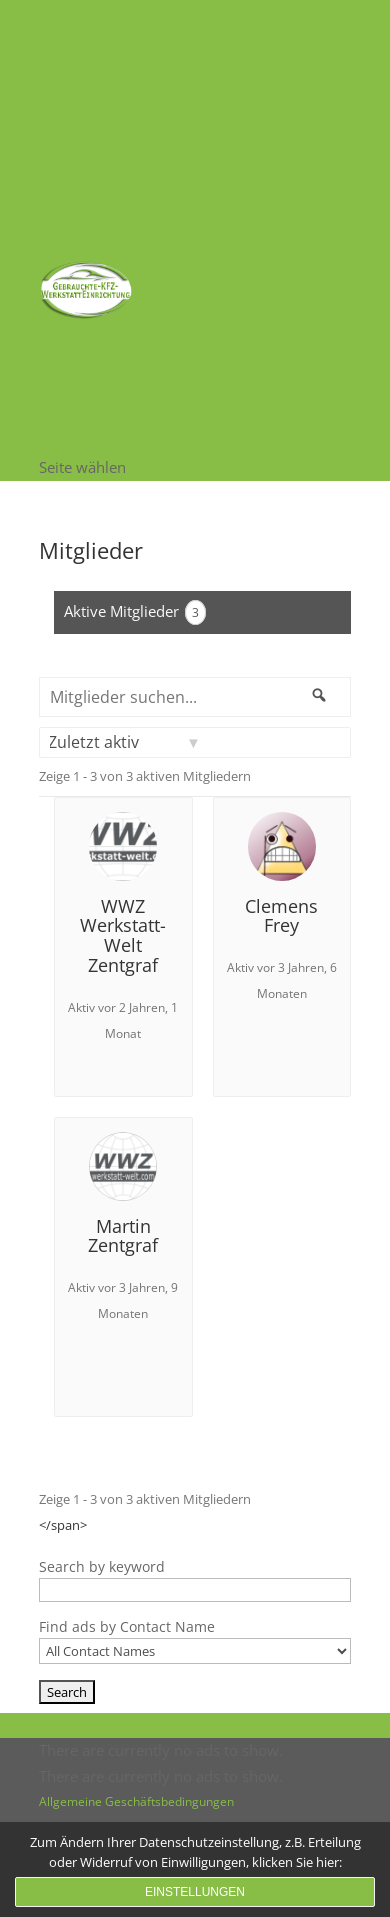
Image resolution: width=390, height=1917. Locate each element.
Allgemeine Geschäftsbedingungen (136, 1801)
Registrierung (85, 245)
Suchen (64, 92)
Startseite (71, 340)
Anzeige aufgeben (100, 143)
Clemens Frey (281, 916)
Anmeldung (79, 194)
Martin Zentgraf (123, 1236)
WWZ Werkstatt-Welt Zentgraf (123, 935)
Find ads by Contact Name (127, 1626)
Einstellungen (195, 1892)
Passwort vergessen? (111, 220)
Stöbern (66, 118)
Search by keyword (102, 1566)
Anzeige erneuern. (101, 169)
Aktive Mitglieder (135, 612)
